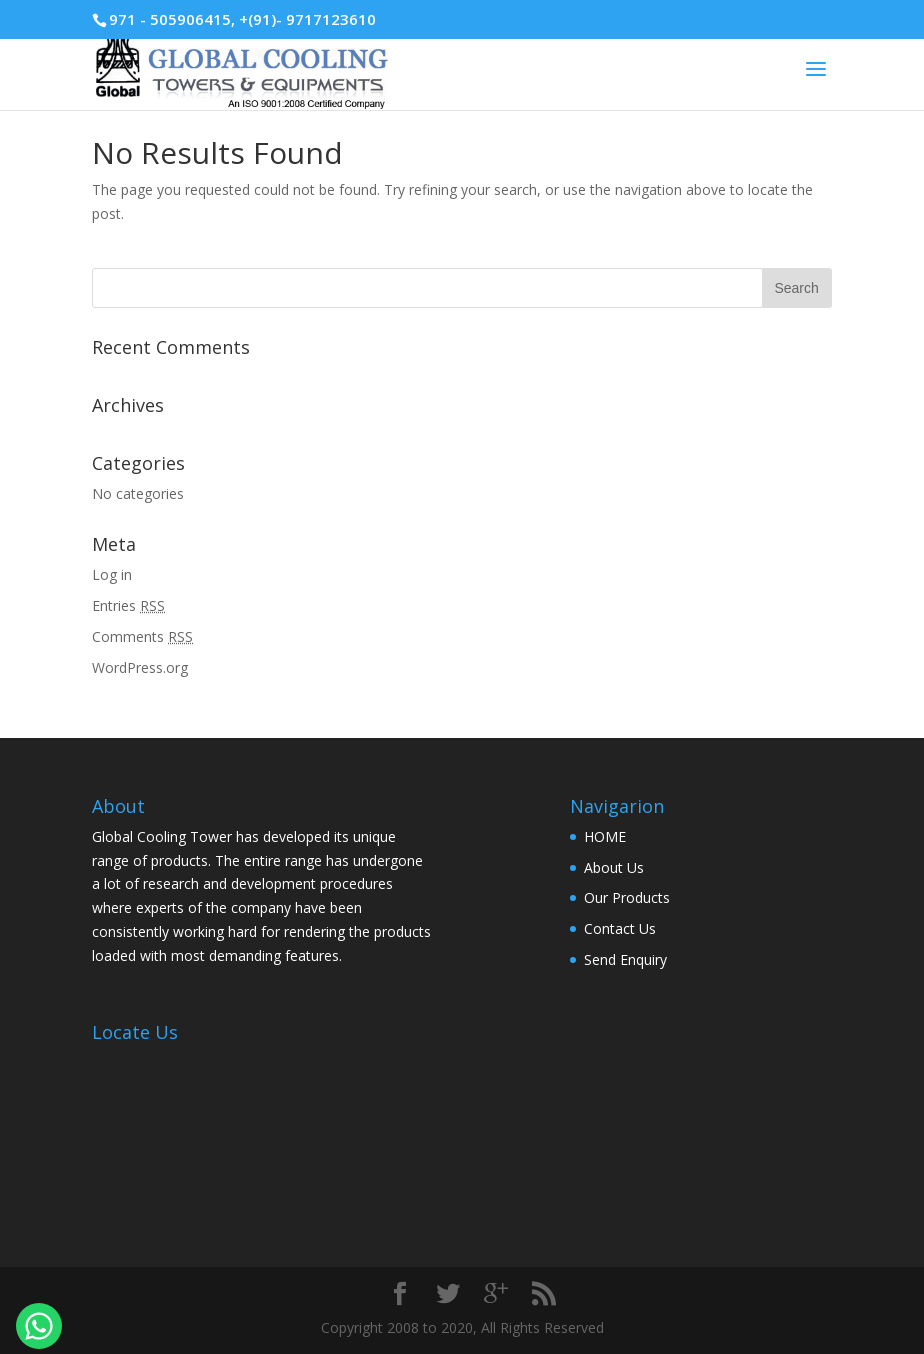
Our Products (627, 897)
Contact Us (620, 928)
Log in (112, 574)
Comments (142, 636)
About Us (614, 867)
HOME (605, 836)
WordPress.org (140, 667)
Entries (128, 605)
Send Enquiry (625, 959)
